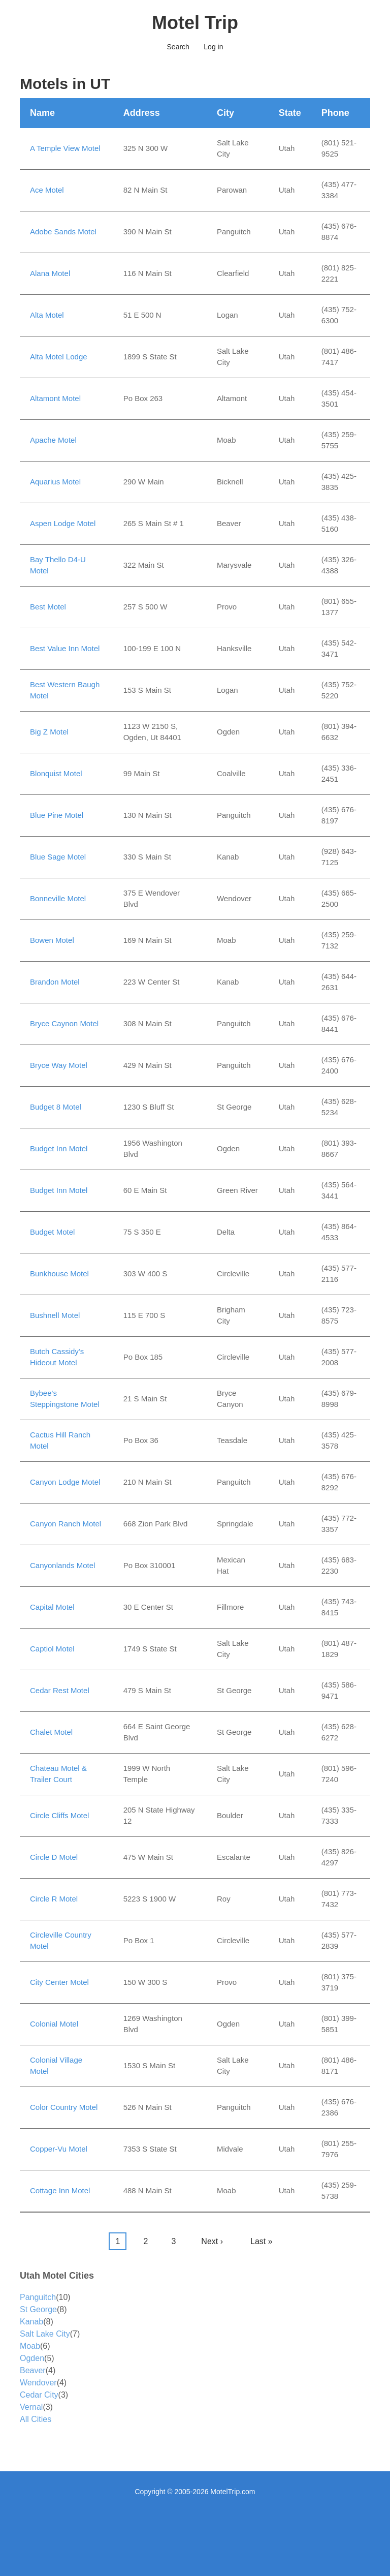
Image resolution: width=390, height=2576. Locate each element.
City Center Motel (59, 1982)
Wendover (38, 2382)
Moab (30, 2346)
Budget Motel (52, 1232)
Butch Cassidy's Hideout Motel (57, 1357)
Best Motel (48, 606)
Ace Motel (47, 190)
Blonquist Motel (56, 773)
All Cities (35, 2419)
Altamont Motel (55, 398)
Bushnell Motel (55, 1315)
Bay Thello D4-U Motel (58, 565)
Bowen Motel (52, 940)
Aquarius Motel (55, 481)
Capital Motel (52, 1607)
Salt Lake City (45, 2333)
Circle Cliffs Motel (59, 1815)
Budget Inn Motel (58, 1148)
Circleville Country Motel (60, 1940)
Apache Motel (53, 440)
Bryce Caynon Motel (64, 1023)
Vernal (31, 2407)
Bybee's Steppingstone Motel (65, 1399)
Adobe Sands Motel (63, 231)
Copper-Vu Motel (58, 2148)
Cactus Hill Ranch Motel (60, 1440)
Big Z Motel (49, 731)
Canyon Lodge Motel (65, 1482)
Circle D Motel (54, 1857)
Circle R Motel (54, 1898)
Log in (213, 47)
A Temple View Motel (65, 148)
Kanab (31, 2321)
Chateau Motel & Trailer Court (58, 1774)
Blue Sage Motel (58, 856)
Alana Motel (50, 273)
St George (38, 2309)
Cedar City (39, 2394)
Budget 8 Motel (55, 1106)
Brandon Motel (55, 981)
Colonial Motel (54, 2023)
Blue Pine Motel (56, 815)
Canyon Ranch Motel (65, 1523)
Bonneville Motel (58, 898)
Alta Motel (47, 315)
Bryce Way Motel (58, 1065)
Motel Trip (195, 22)
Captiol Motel (52, 1648)
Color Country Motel (64, 2107)
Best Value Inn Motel (65, 648)
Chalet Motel (51, 1732)
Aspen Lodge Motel (62, 523)
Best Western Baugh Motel (65, 690)
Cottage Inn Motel (60, 2190)
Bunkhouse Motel (59, 1273)
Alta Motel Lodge (58, 356)
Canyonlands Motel (62, 1565)
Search (178, 47)
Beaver (33, 2370)
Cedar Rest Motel (59, 1690)
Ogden (32, 2358)
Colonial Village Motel (56, 2066)
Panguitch (38, 2297)
